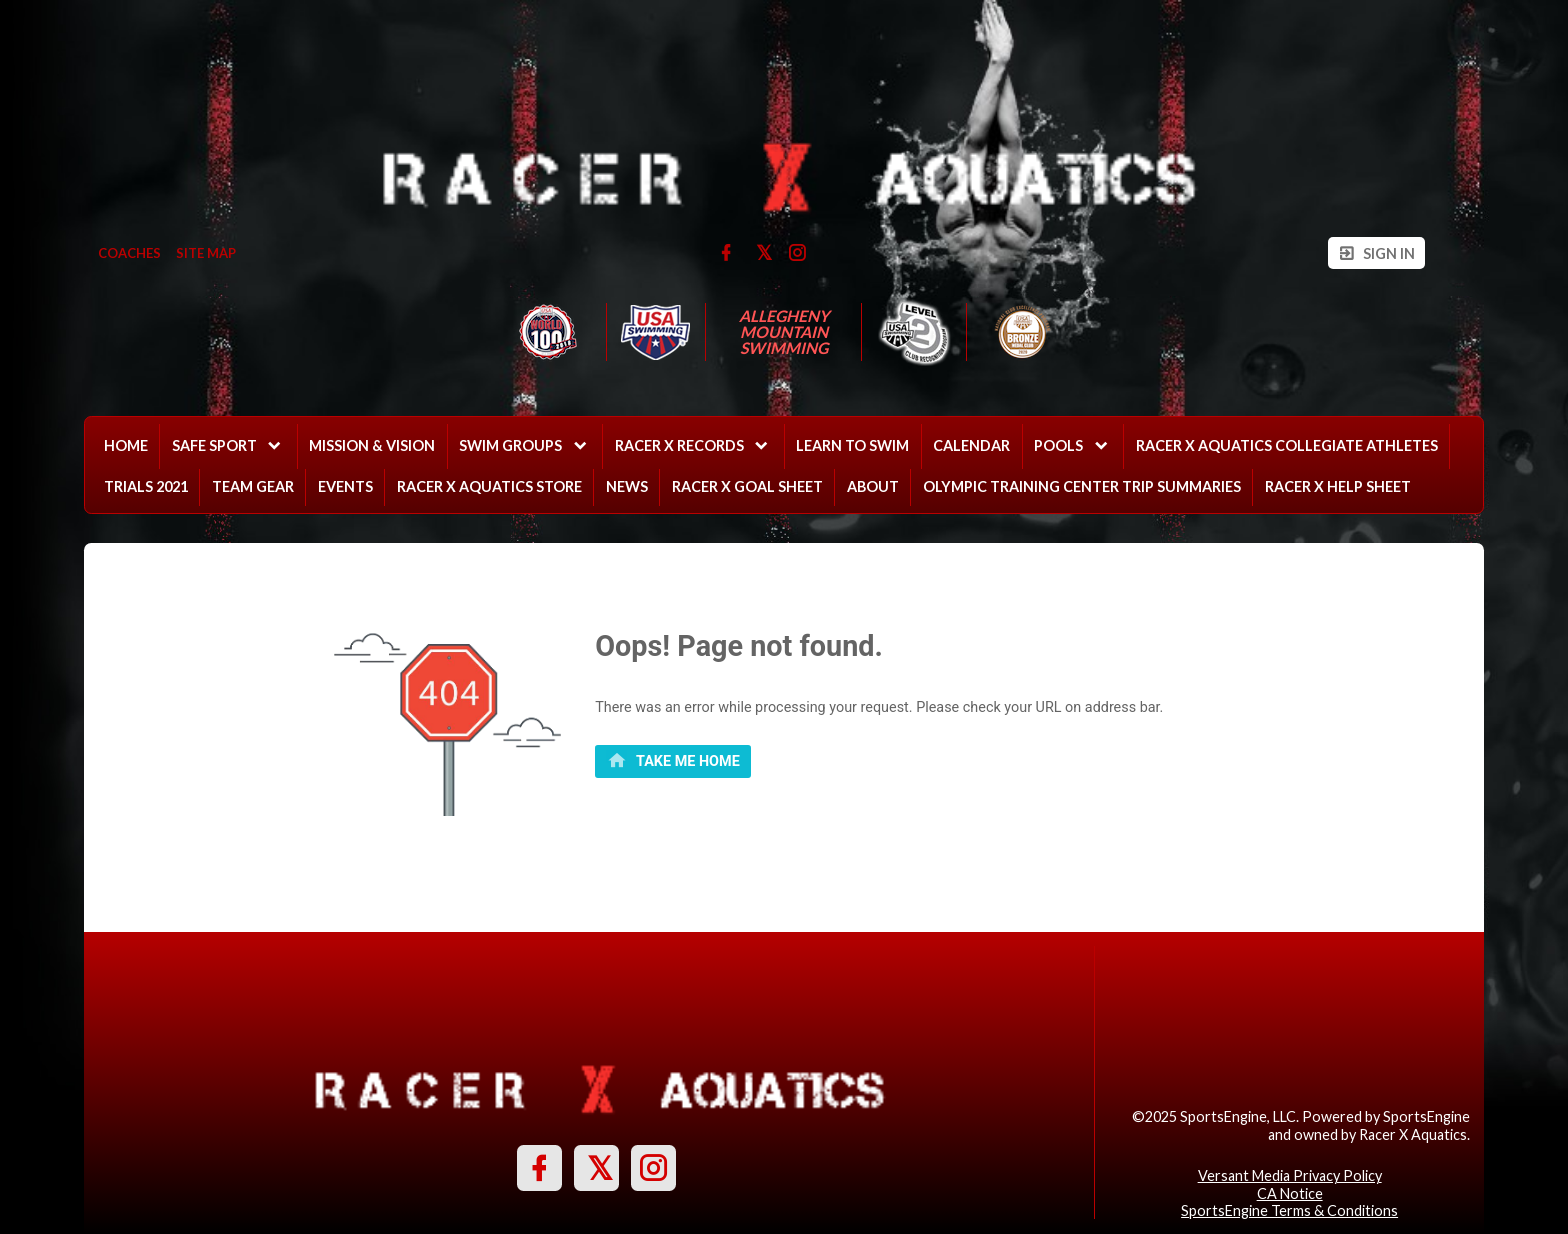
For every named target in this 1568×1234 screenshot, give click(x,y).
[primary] (673, 762)
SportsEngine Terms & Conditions (1289, 1210)
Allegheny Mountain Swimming (785, 332)
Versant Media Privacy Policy (1290, 1175)
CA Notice (1290, 1193)
